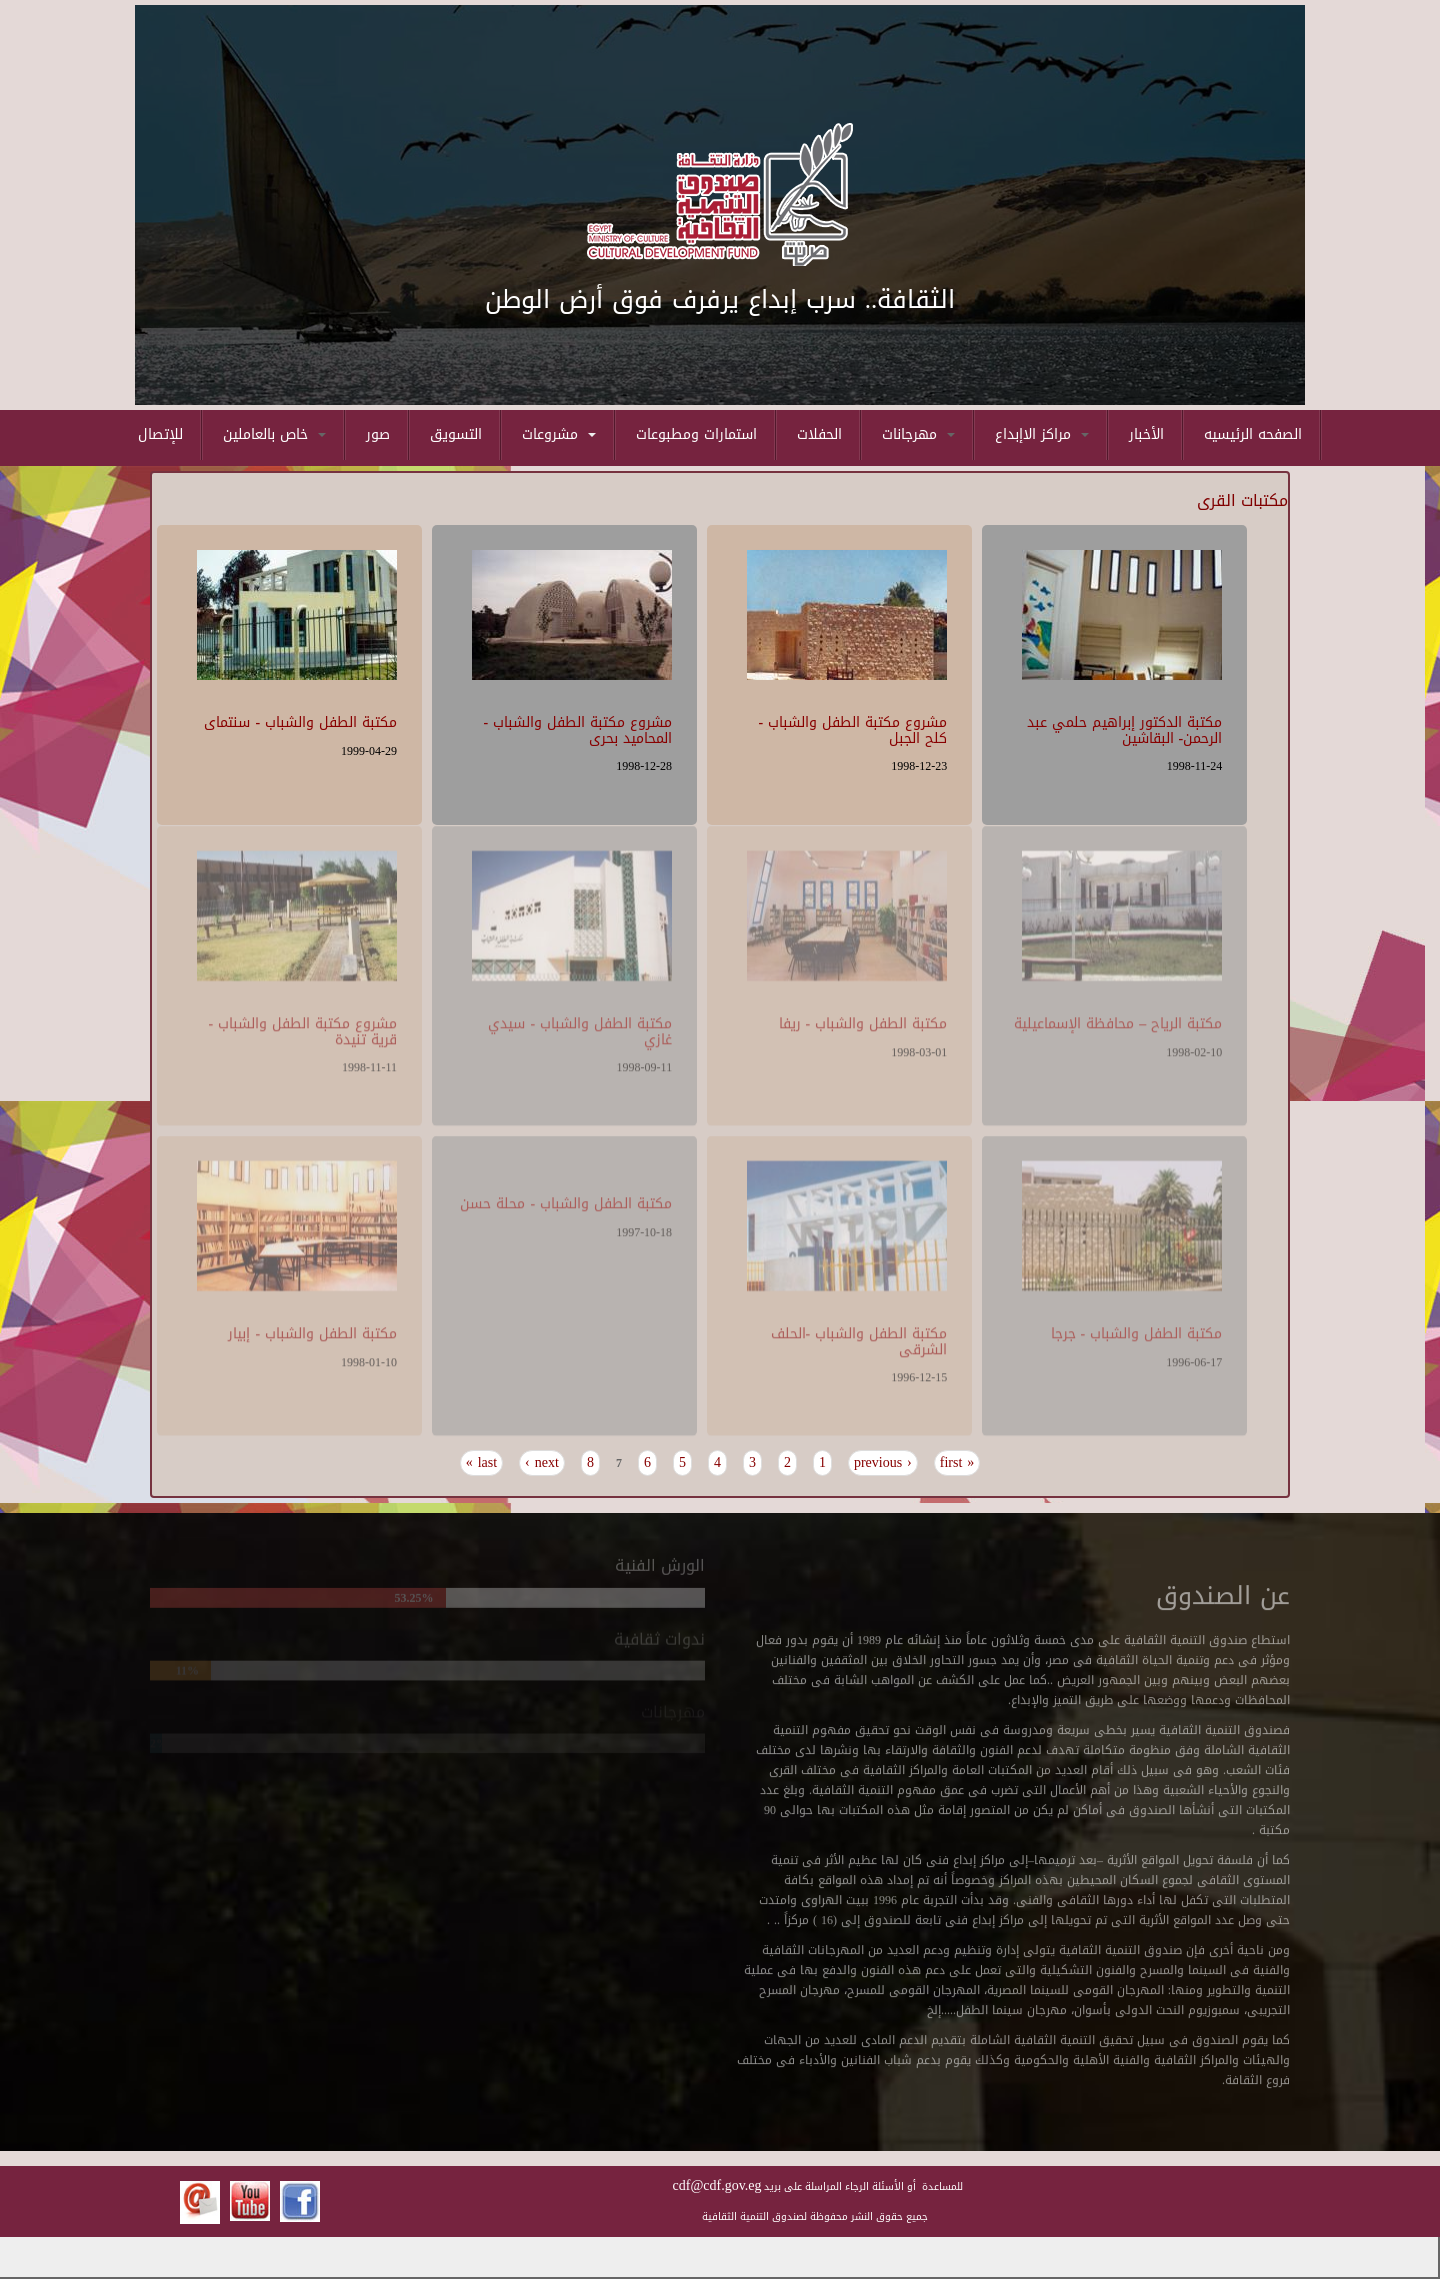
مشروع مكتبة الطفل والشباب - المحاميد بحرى (577, 728)
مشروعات (559, 434)
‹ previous (883, 1463)
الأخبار (1146, 434)
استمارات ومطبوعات (696, 434)
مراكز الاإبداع (1042, 434)
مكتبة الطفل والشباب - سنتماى (300, 720)
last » (481, 1463)
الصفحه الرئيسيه (1253, 434)
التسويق (456, 434)
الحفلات (819, 434)
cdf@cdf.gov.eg (717, 2185)
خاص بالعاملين (274, 434)
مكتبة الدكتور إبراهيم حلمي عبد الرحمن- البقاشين (1124, 728)
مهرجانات (918, 434)
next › (542, 1463)
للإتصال (160, 434)
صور (378, 434)
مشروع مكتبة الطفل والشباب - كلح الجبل (853, 728)
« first (957, 1463)
